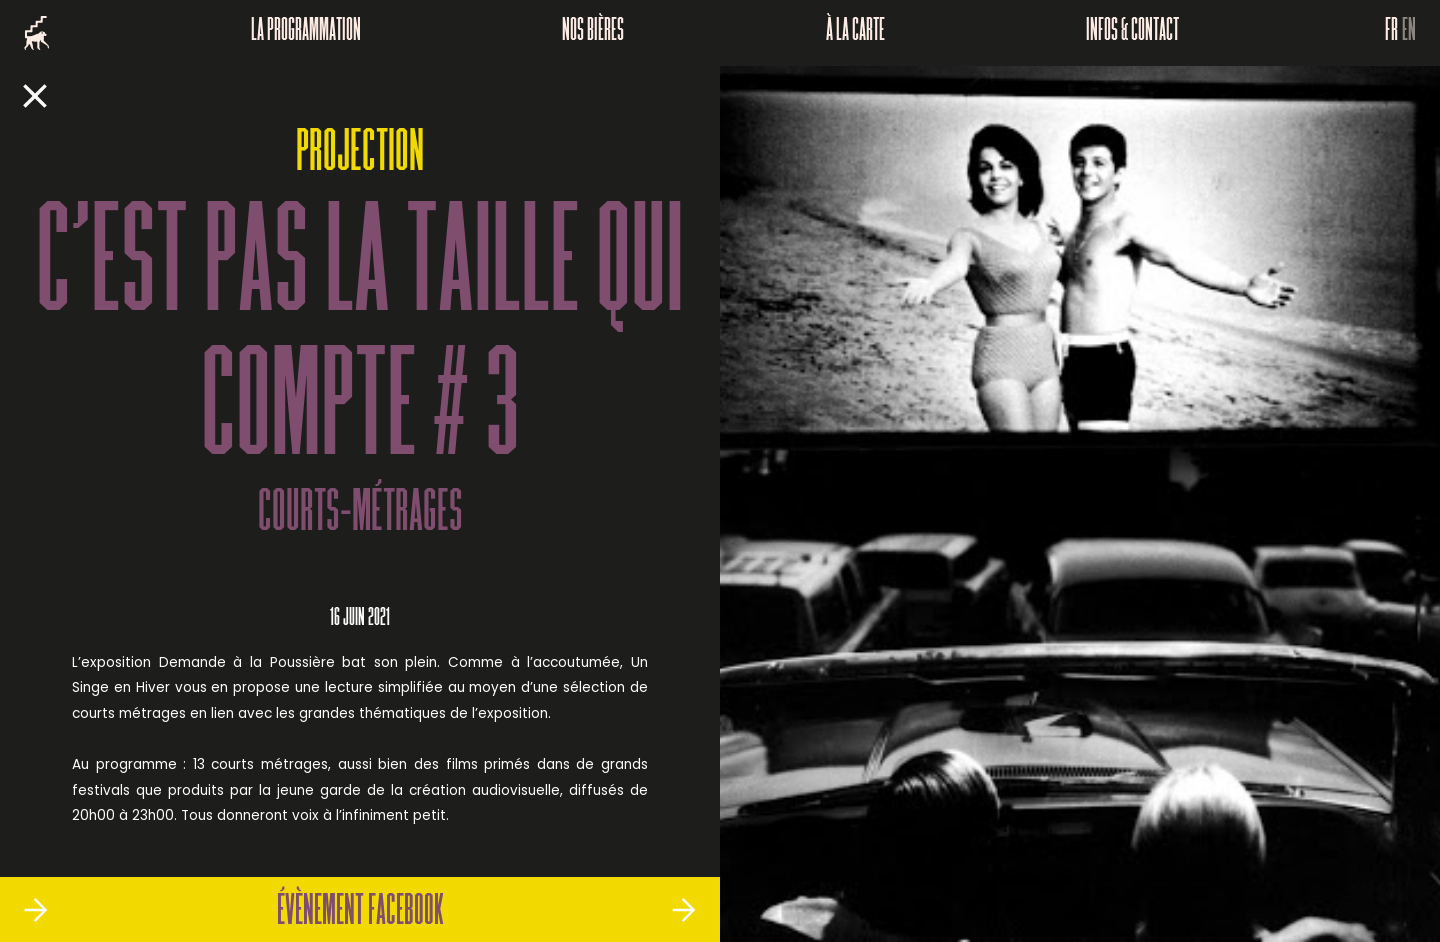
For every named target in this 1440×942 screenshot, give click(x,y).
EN (1409, 33)
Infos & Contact (1132, 33)
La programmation (306, 33)
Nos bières (593, 33)
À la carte (855, 33)
